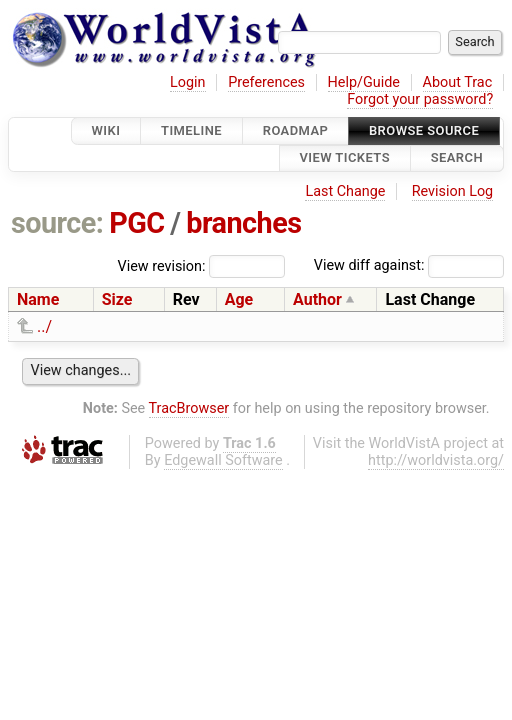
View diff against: (409, 265)
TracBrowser (189, 408)
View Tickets (345, 158)
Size (117, 299)
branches (243, 223)
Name (38, 299)
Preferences (266, 82)
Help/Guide (364, 82)
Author (317, 299)
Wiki (106, 130)
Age (239, 299)
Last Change (345, 191)
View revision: (162, 265)
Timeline (191, 130)
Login (188, 82)
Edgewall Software (223, 460)
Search (457, 158)
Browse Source (424, 130)
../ (44, 326)
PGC (136, 223)
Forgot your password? (420, 99)
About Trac (458, 82)
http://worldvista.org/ (436, 460)
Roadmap (296, 130)
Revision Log (453, 191)
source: (57, 223)
